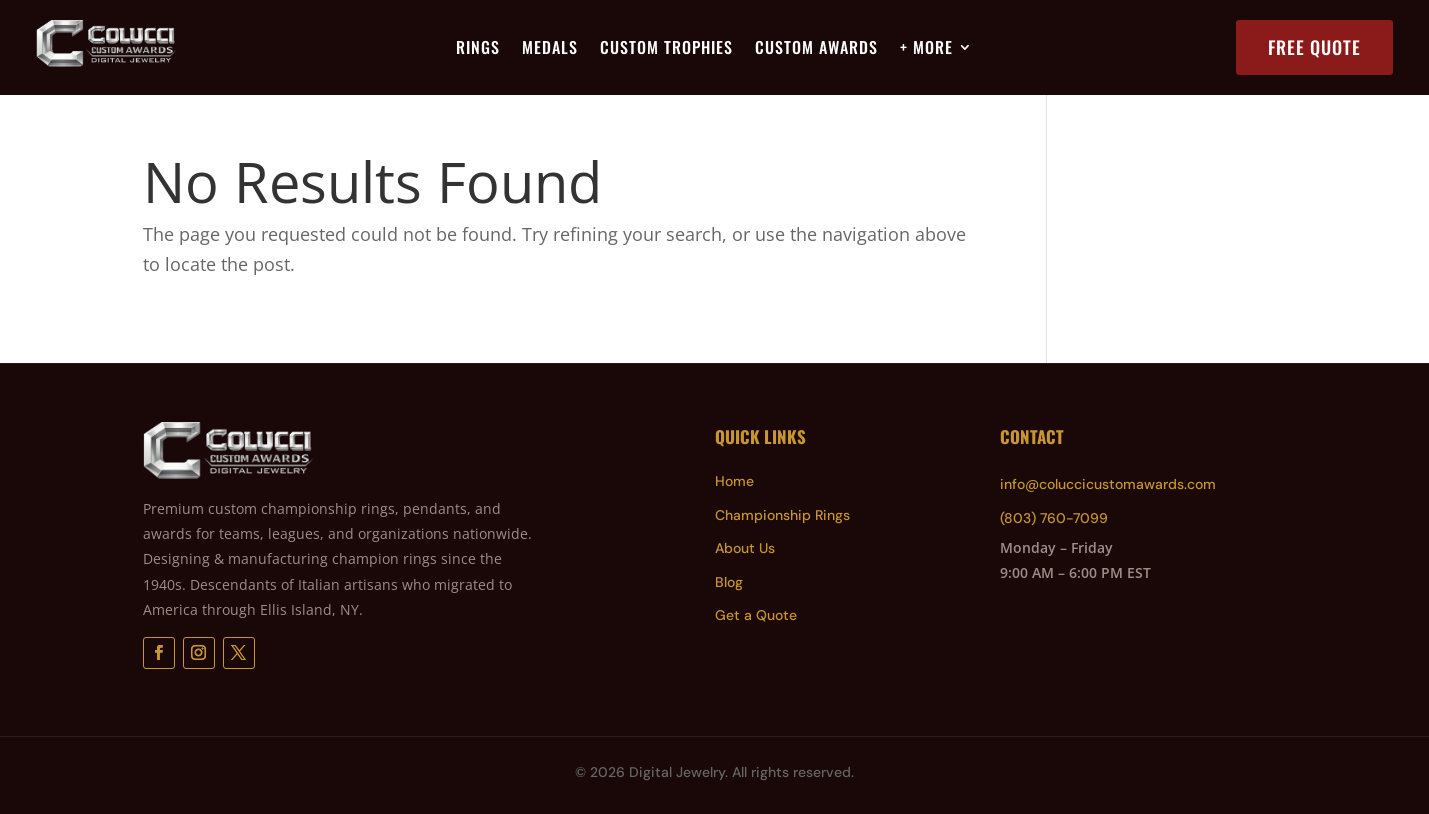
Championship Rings (782, 515)
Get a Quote (756, 615)
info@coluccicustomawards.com (1108, 484)
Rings (478, 49)
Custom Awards (816, 49)
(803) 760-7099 (1054, 518)
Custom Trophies (666, 49)
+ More (926, 49)
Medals (550, 49)
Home (734, 481)
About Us (745, 548)
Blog (729, 582)
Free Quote (1314, 47)
